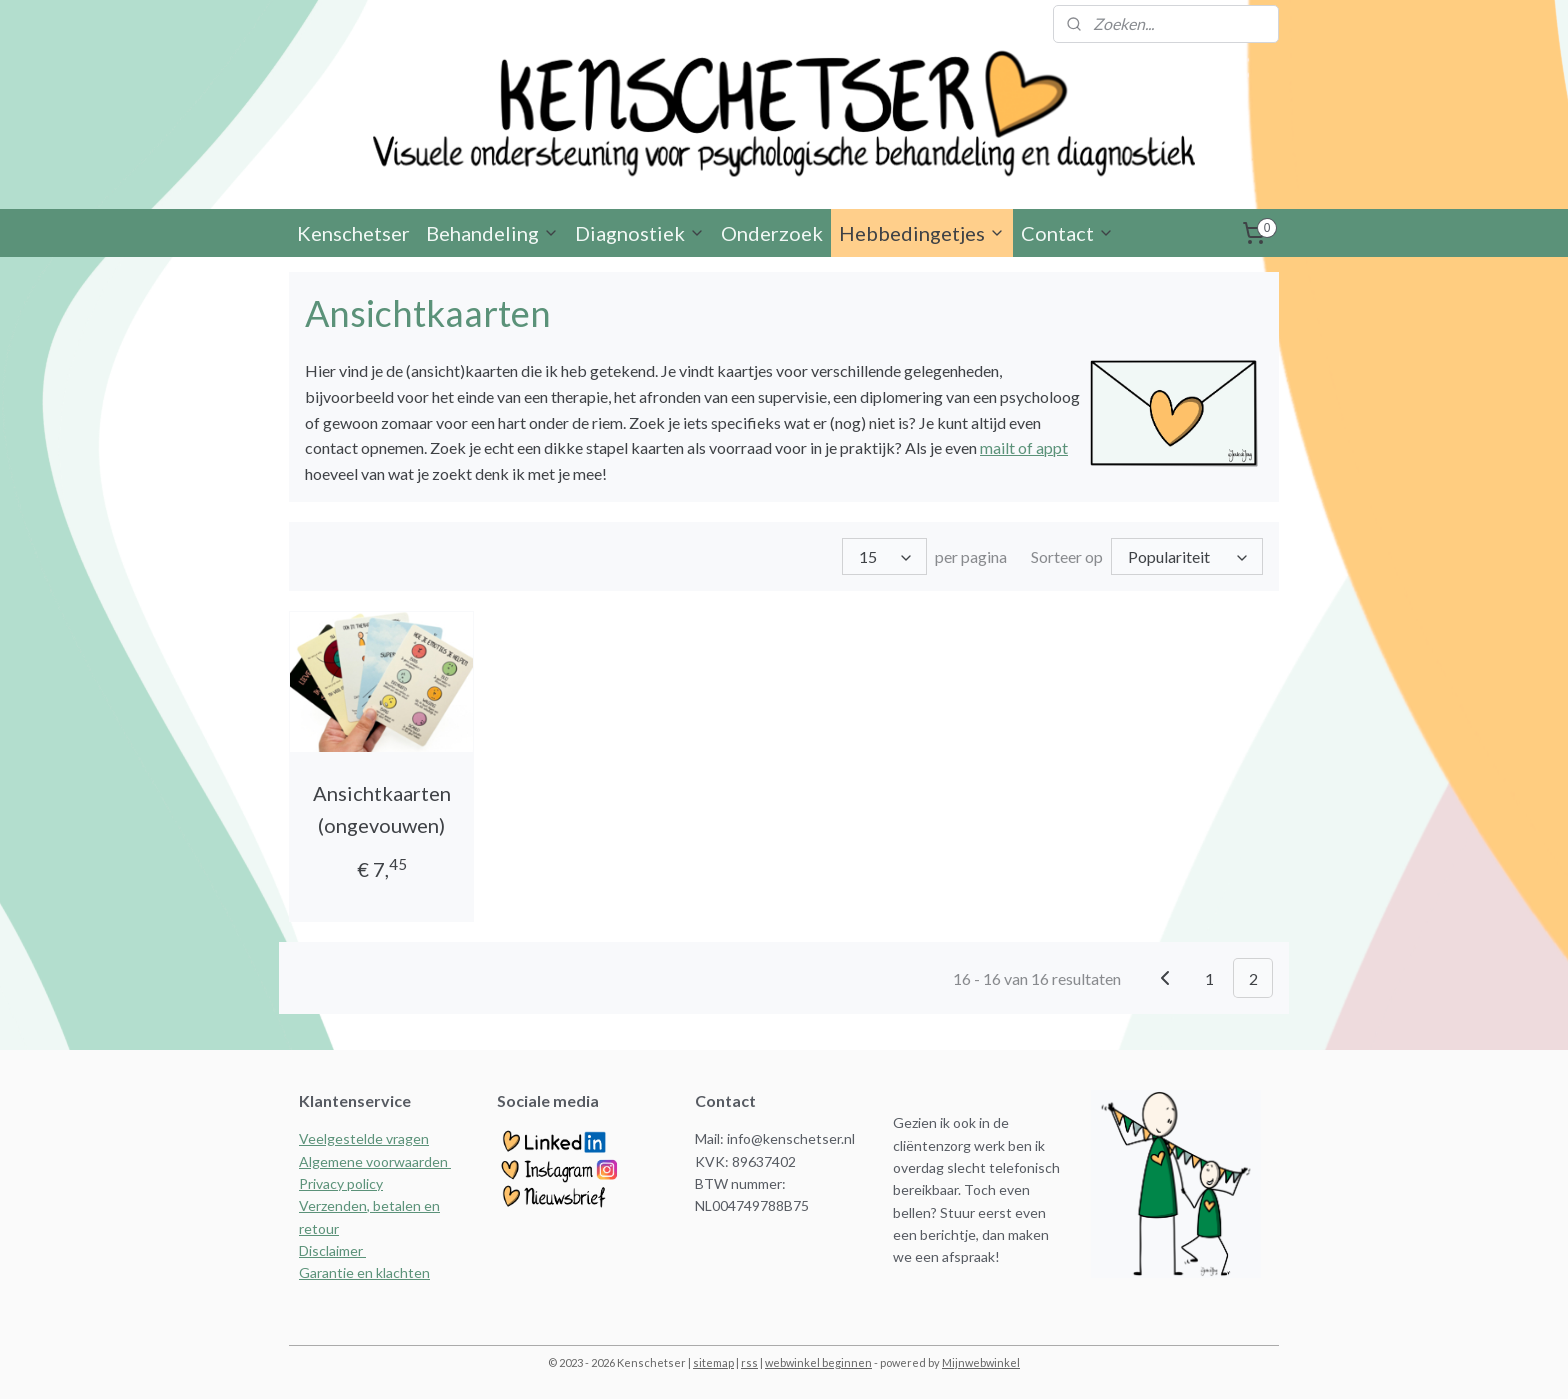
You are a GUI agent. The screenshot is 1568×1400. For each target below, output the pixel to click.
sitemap (713, 1363)
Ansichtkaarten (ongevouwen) (382, 811)
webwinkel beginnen (818, 1363)
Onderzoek (772, 235)
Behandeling (492, 235)
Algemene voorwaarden (375, 1162)
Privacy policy (341, 1185)
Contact (1067, 235)
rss (749, 1363)
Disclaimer (332, 1252)
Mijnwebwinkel (981, 1363)
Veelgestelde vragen (364, 1140)
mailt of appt (1024, 449)
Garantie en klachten (364, 1274)
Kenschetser (353, 235)
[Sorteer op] (1187, 558)
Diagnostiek (640, 235)
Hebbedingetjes (922, 235)
